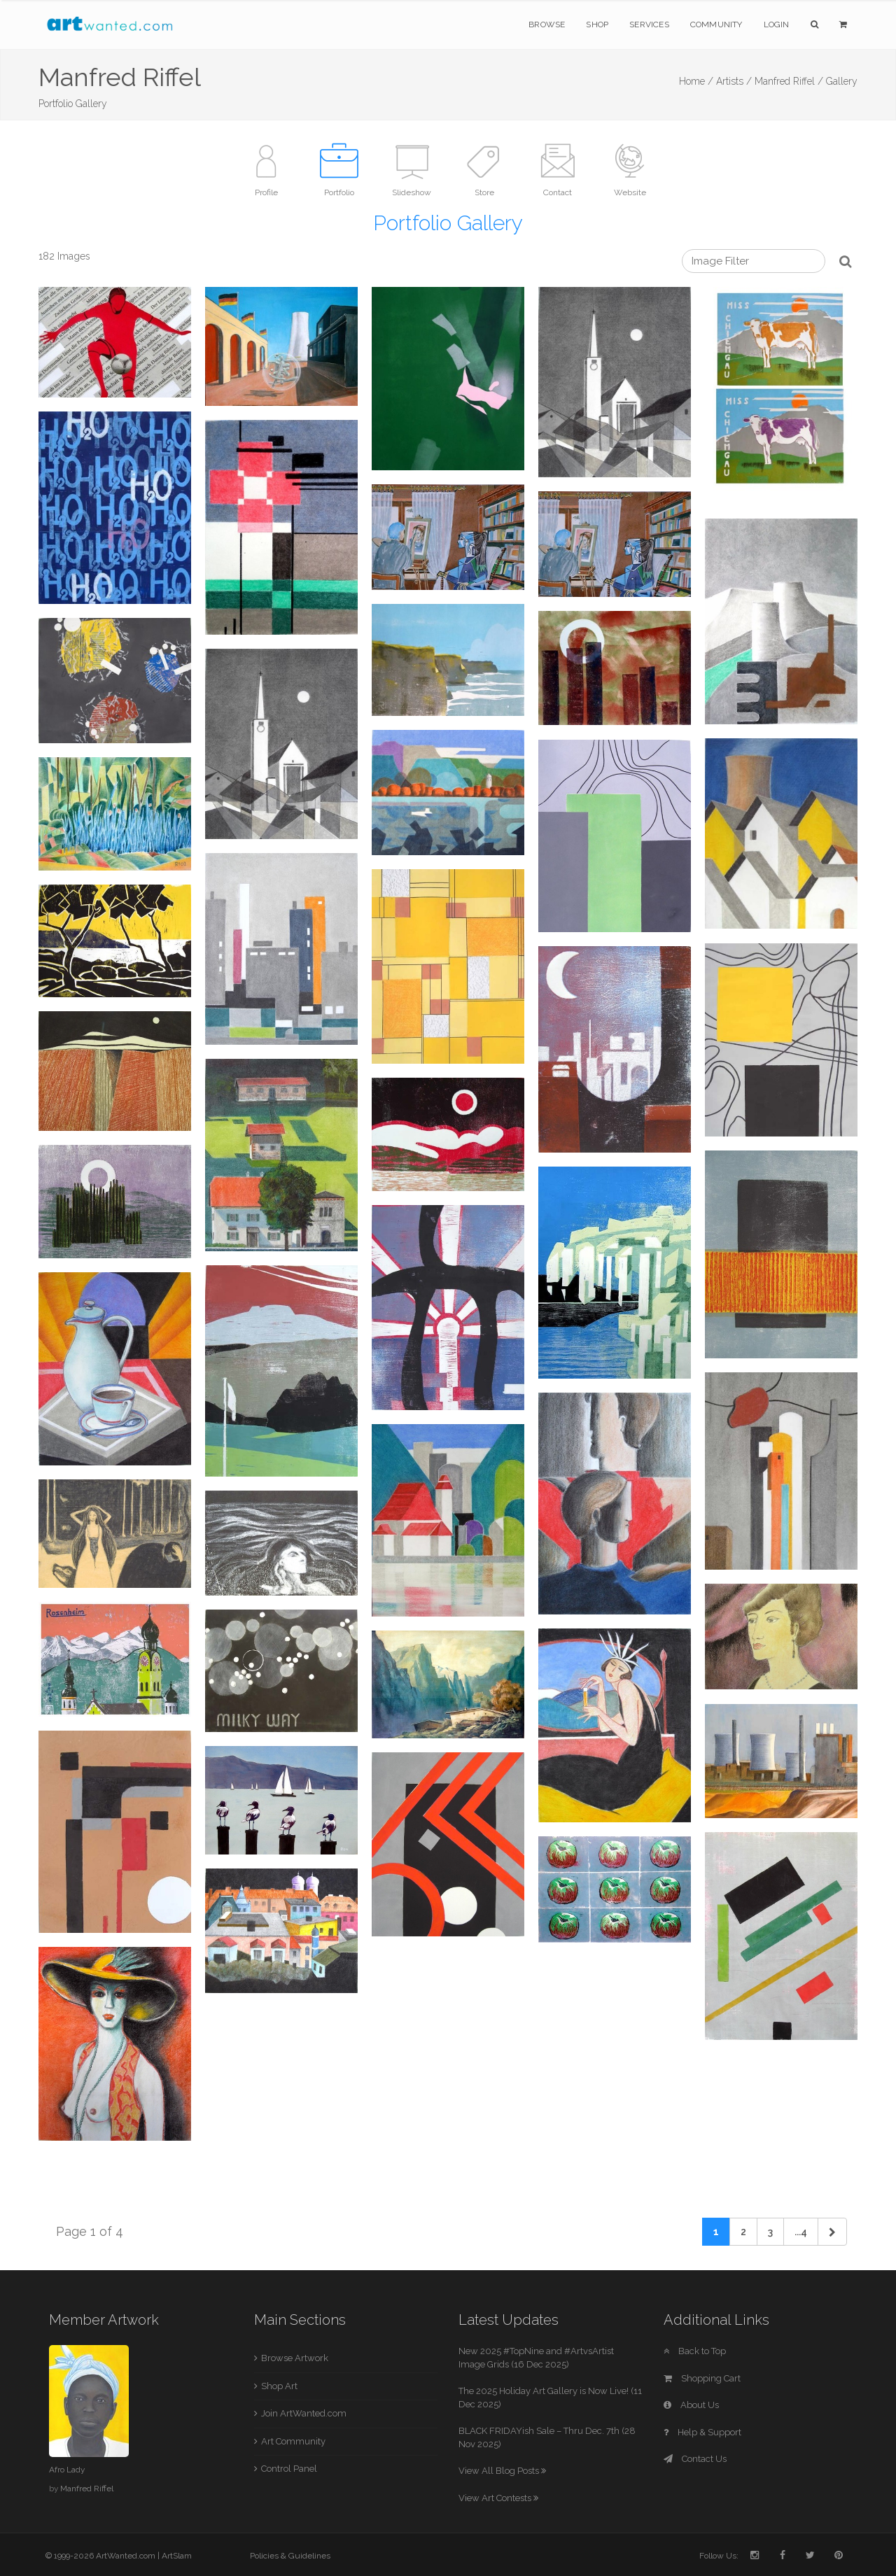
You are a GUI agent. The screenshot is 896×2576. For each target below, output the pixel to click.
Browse (546, 24)
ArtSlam (177, 2556)
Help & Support (702, 2432)
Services (649, 24)
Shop (597, 24)
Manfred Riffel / (789, 81)
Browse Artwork (294, 2358)
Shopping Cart (702, 2378)
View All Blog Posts (502, 2470)
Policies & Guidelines (290, 2556)
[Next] (832, 2232)
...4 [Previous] (800, 2231)
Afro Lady (67, 2470)
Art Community (293, 2441)
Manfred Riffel (86, 2488)
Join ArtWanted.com (303, 2413)
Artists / (734, 81)
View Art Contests (498, 2498)
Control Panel (289, 2468)
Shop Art (279, 2386)
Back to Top (695, 2351)
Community (716, 24)
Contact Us (695, 2459)
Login (777, 24)
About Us (691, 2405)
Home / (696, 81)
